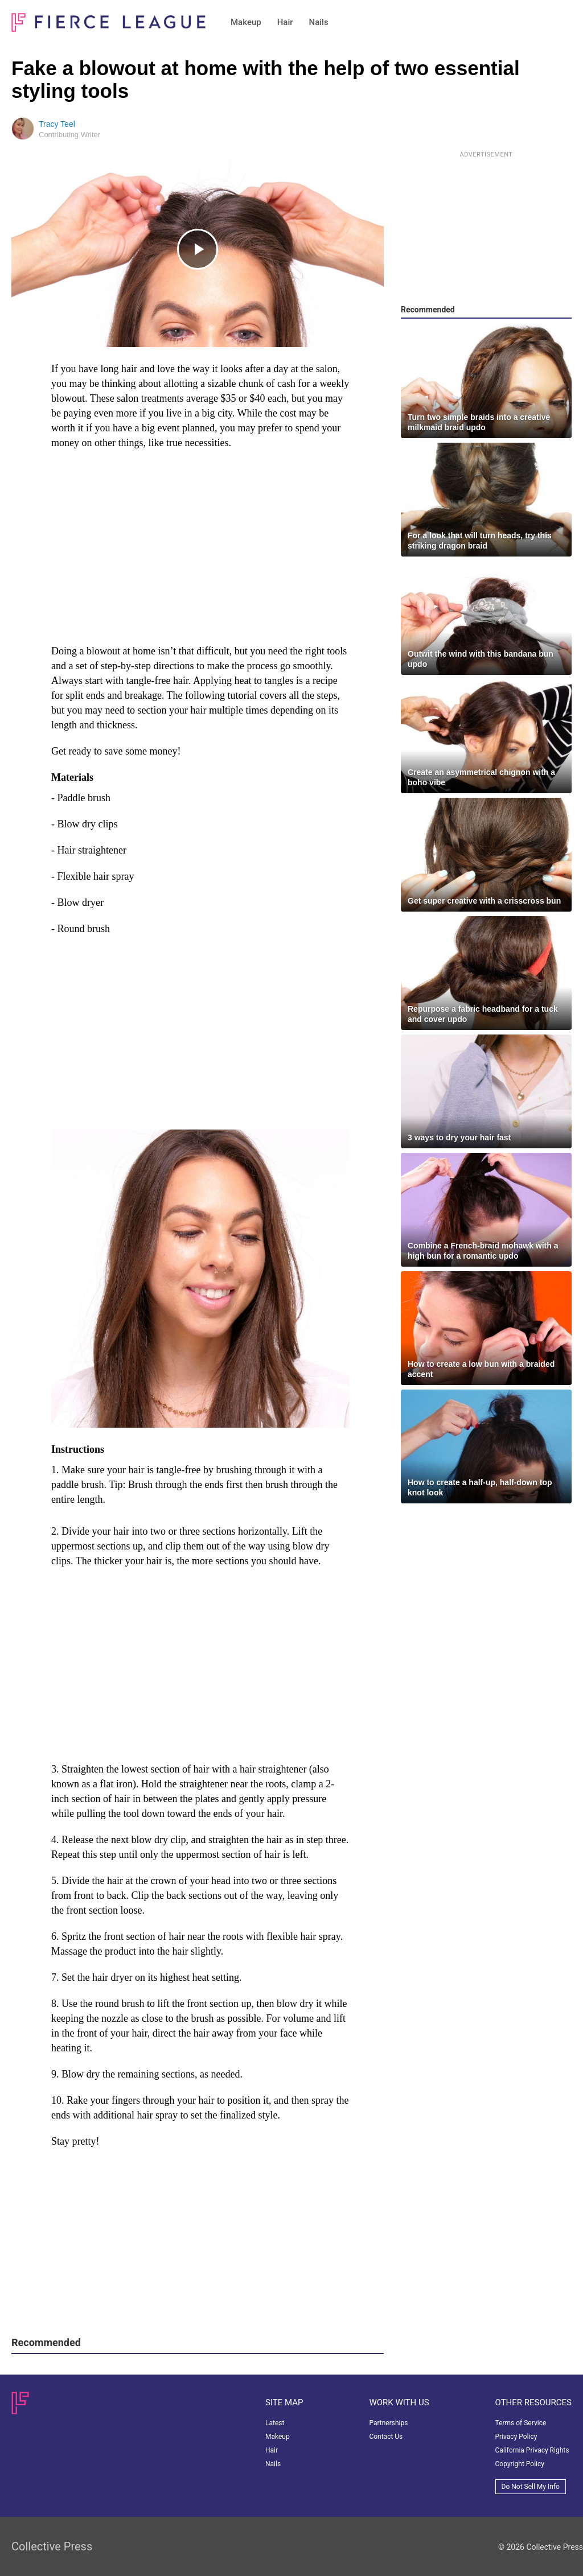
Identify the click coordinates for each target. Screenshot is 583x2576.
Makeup (246, 22)
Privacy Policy (516, 2437)
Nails (319, 22)
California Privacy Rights (532, 2450)
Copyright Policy (519, 2464)
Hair (285, 22)
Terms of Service (521, 2423)
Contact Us (386, 2437)
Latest (274, 2423)
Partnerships (388, 2423)
